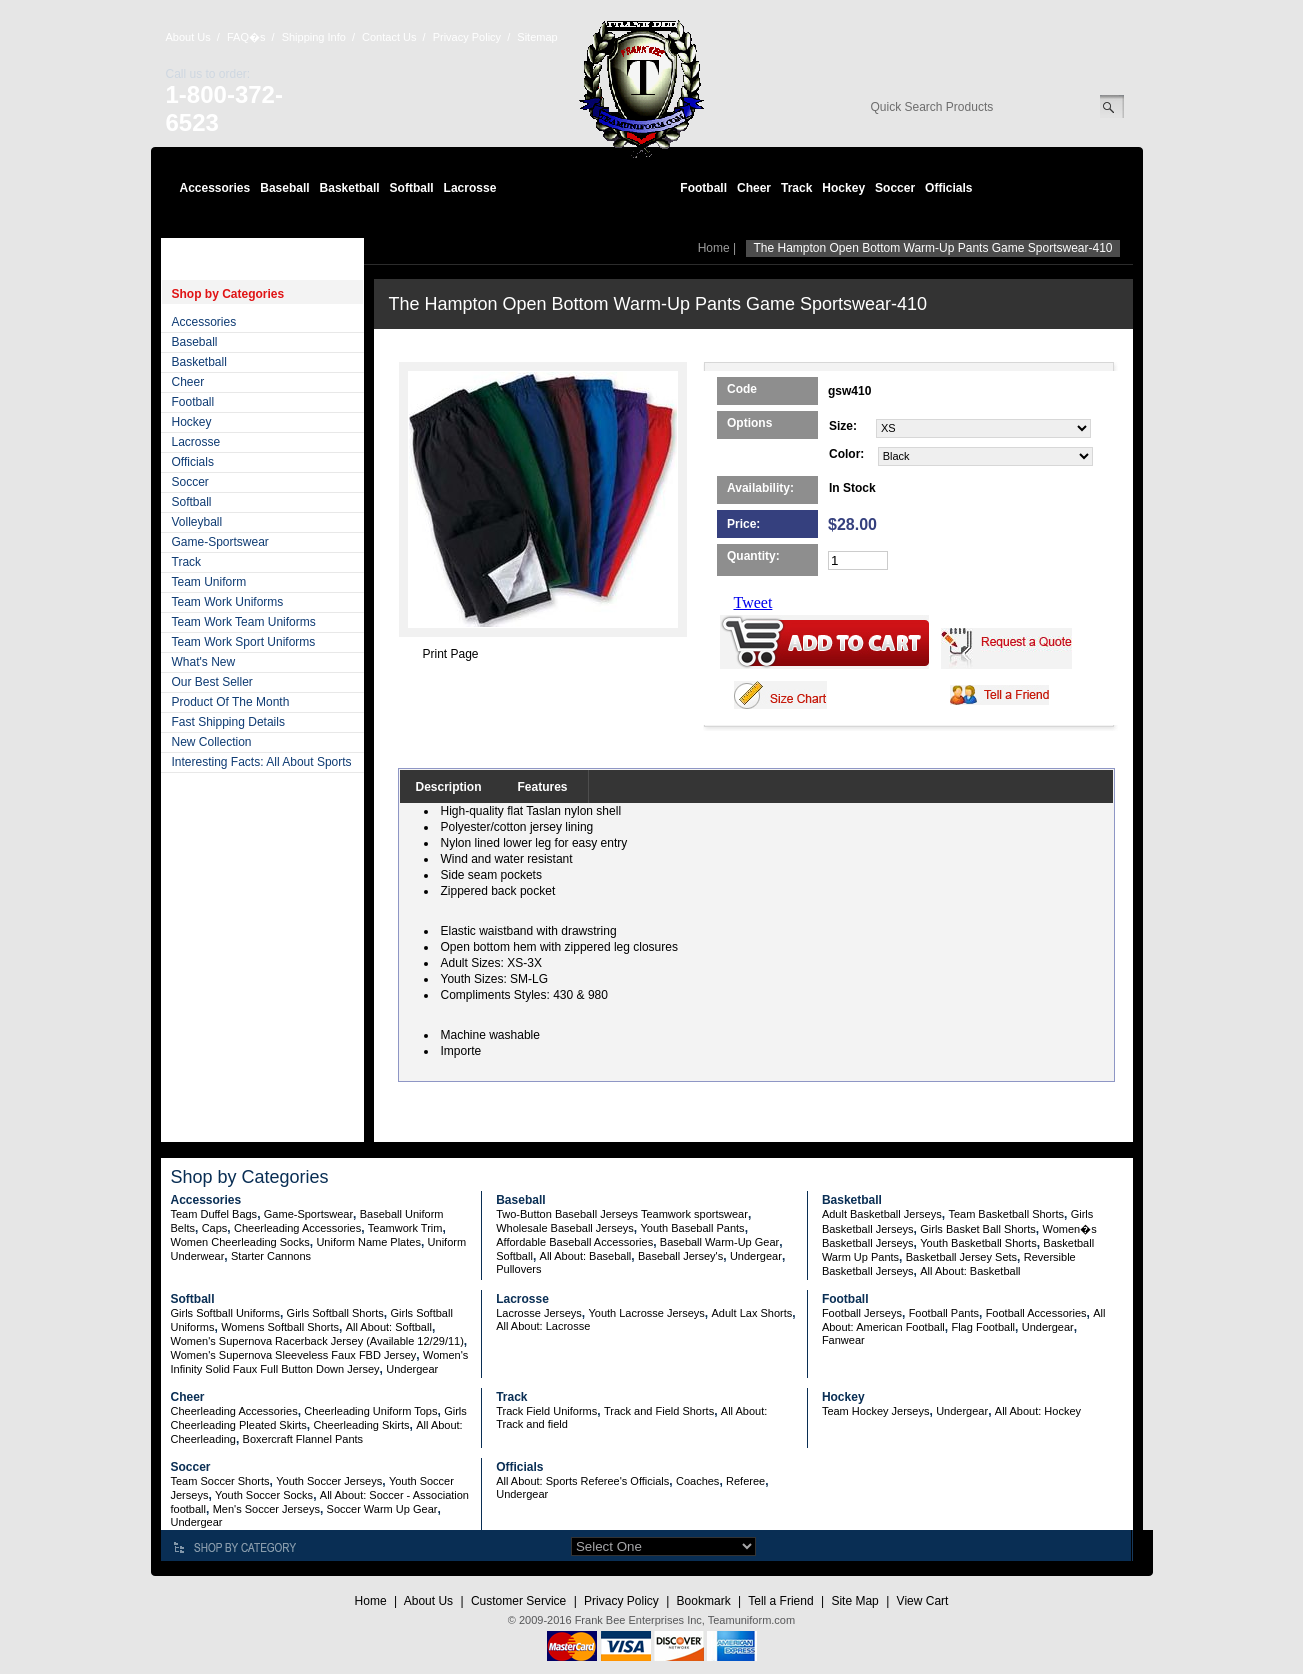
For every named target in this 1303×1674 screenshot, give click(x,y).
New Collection (212, 742)
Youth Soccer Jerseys (329, 1481)
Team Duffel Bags (214, 1214)
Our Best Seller (212, 682)
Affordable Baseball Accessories (574, 1242)
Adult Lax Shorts (752, 1313)
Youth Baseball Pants (692, 1228)
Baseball (284, 188)
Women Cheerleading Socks (240, 1242)
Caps (215, 1228)
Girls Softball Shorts (335, 1313)
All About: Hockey (1038, 1411)
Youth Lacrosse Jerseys (646, 1313)
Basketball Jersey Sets (961, 1257)
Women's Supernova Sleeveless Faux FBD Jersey (294, 1355)
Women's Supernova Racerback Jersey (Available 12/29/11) (317, 1341)
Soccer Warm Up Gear (382, 1509)
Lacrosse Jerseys (539, 1313)
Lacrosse (470, 188)
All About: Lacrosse (543, 1326)
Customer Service (518, 1601)
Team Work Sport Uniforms (244, 642)
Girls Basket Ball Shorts (978, 1229)
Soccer (895, 188)
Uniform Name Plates (368, 1242)
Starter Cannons (271, 1256)
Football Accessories (1036, 1313)
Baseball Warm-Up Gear (719, 1242)
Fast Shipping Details (228, 722)
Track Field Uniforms (546, 1411)
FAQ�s (246, 37)
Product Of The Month (231, 702)
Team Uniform (209, 582)
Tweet (753, 602)
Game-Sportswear (220, 542)
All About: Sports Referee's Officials (582, 1481)
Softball (412, 188)
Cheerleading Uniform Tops (370, 1411)
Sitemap (537, 37)
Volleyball (197, 522)
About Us (188, 37)
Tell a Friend (780, 1601)
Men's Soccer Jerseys (266, 1509)
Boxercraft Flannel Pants (303, 1439)
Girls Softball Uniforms (225, 1313)
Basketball (350, 188)
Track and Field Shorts (659, 1411)
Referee (745, 1481)
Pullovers (518, 1269)
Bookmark (704, 1601)
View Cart (923, 1601)
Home (714, 248)
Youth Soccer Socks (264, 1495)
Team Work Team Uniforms (244, 622)
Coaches (697, 1481)
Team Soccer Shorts (220, 1481)
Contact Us (389, 37)
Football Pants (944, 1313)
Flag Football (983, 1327)
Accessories (215, 188)
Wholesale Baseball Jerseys (565, 1228)
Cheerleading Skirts (362, 1425)
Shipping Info (314, 37)
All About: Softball (389, 1327)
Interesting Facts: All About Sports (262, 762)
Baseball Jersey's (680, 1256)
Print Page (451, 654)
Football (703, 188)
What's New (204, 662)
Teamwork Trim (405, 1228)
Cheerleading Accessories (297, 1228)
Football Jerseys (862, 1313)
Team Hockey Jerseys (876, 1411)
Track (796, 188)
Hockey (843, 188)
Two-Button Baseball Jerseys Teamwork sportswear (622, 1214)
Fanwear (843, 1340)
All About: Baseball (586, 1256)
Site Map (854, 1601)
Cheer (754, 188)
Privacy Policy (467, 37)
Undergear (756, 1256)
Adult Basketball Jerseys (882, 1214)
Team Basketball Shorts (1006, 1214)
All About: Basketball (970, 1271)
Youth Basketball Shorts (978, 1243)
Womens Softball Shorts (280, 1327)
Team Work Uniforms (228, 602)
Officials (948, 188)
